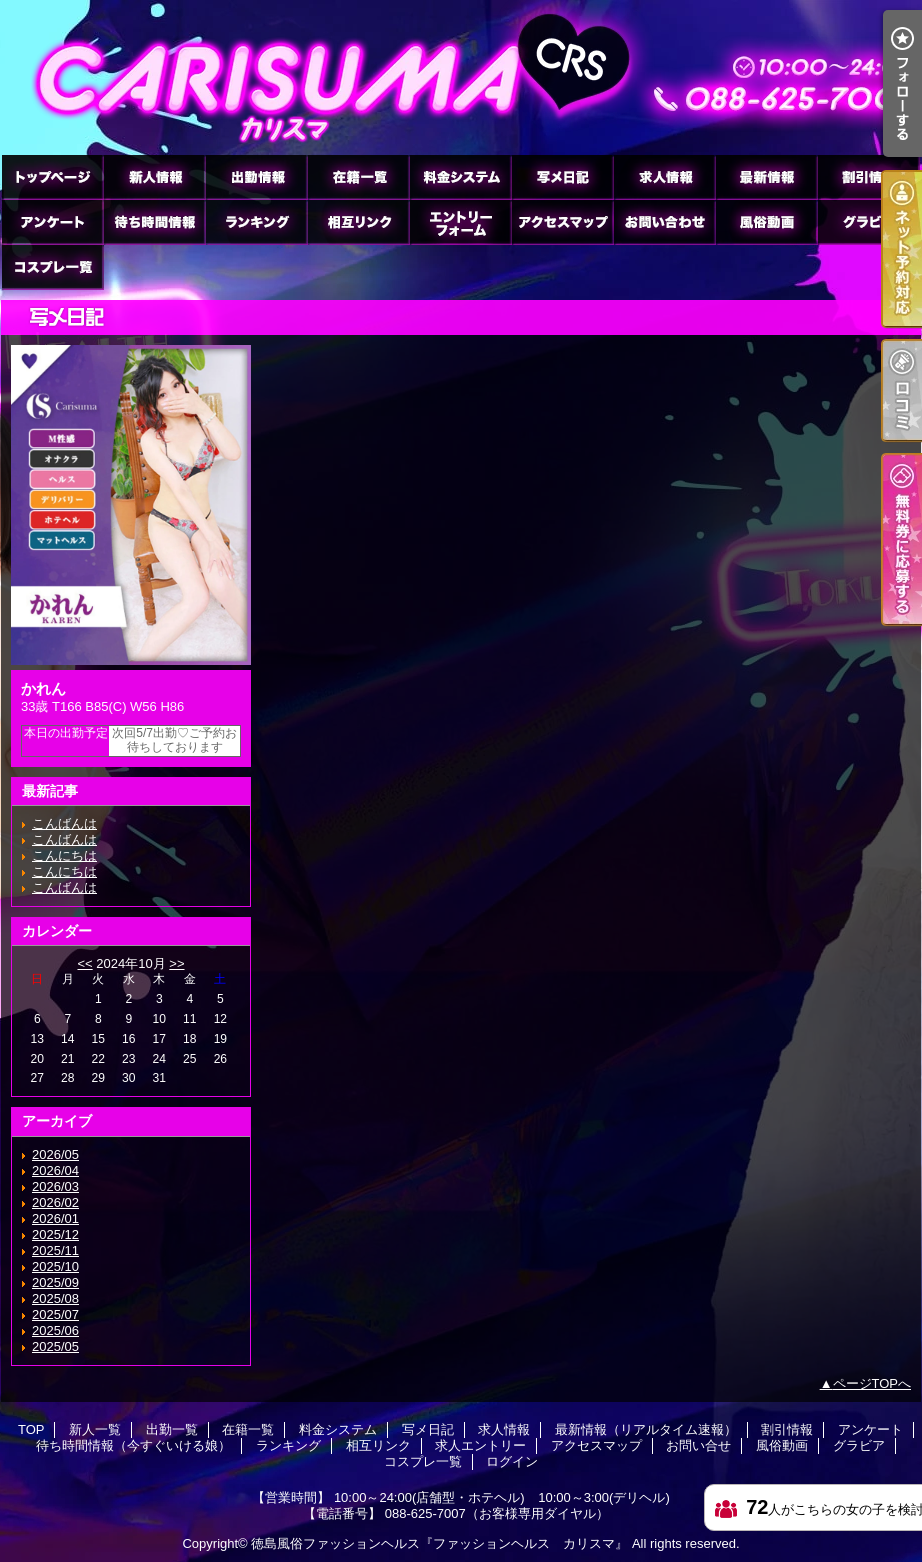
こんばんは (64, 823)
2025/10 (55, 1266)
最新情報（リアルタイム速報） (766, 176)
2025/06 (55, 1330)
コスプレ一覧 (52, 266)
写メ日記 (562, 176)
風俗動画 (766, 221)
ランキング (256, 221)
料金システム (460, 176)
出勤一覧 (256, 176)
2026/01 (55, 1218)
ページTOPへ (872, 1383)
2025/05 (55, 1346)
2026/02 (55, 1202)
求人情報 (664, 176)
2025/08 (55, 1298)
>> (176, 963)
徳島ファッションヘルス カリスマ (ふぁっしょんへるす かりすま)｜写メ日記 (461, 77)
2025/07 (55, 1314)
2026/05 (55, 1154)
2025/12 (55, 1234)
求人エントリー (460, 221)
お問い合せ (664, 221)
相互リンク (358, 221)
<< (84, 963)
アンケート (52, 221)
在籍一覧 (358, 176)
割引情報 (868, 176)
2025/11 (55, 1250)
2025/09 (55, 1282)
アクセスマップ (562, 221)
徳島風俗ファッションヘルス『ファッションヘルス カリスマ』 (439, 1543)
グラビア (868, 221)
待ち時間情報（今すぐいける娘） (154, 221)
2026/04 (55, 1170)
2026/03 (55, 1186)
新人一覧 (154, 176)
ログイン (512, 1461)
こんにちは (64, 855)
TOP (52, 176)
